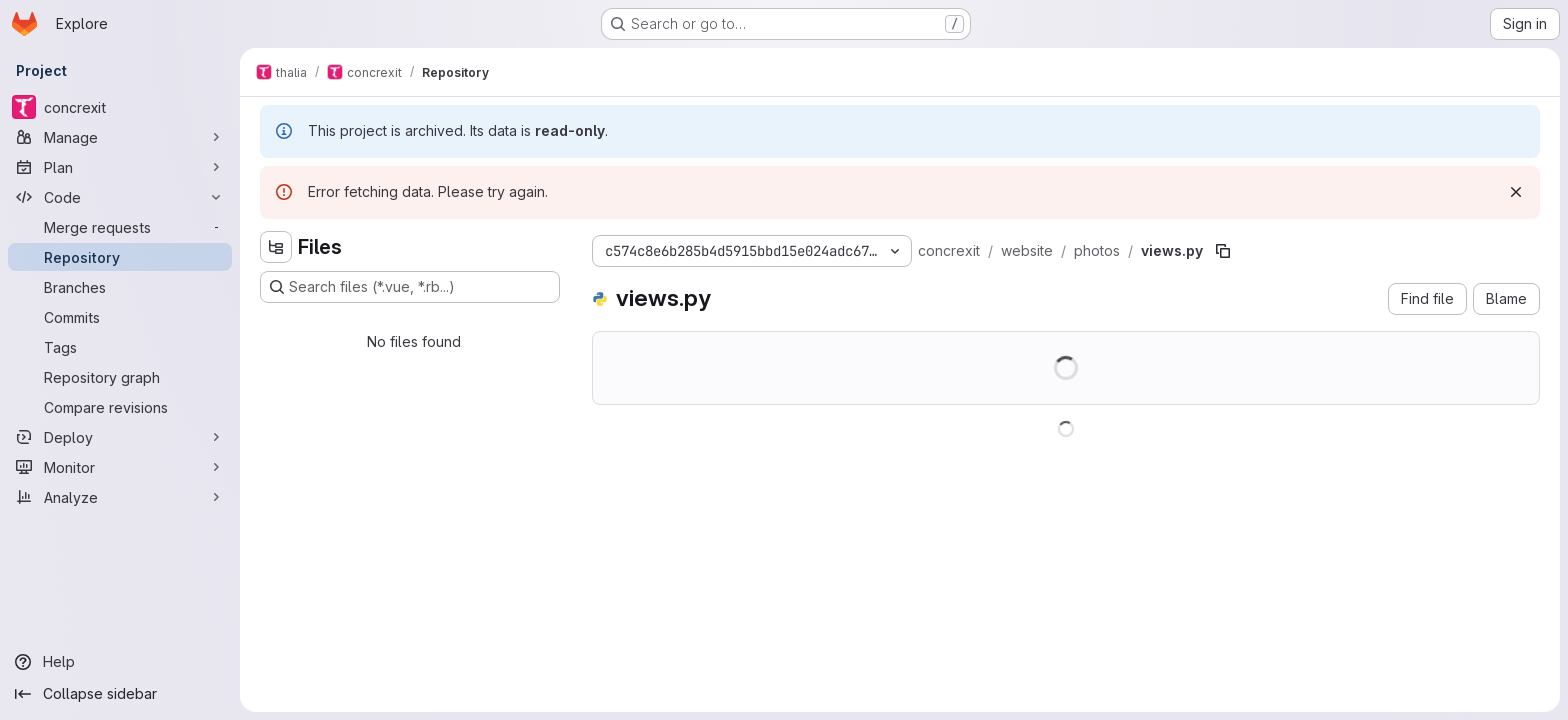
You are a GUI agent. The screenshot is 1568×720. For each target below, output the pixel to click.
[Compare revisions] (120, 407)
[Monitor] (120, 467)
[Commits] (120, 317)
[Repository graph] (120, 377)
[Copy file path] (1223, 251)
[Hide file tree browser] (276, 247)
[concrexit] (120, 107)
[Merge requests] (120, 227)
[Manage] (120, 137)
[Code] (120, 197)
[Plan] (120, 167)
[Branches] (120, 287)
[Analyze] (120, 497)
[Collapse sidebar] (120, 694)
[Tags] (120, 347)
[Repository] (120, 257)
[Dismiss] (1516, 192)
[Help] (120, 662)
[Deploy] (120, 437)
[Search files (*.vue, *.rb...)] (410, 287)
